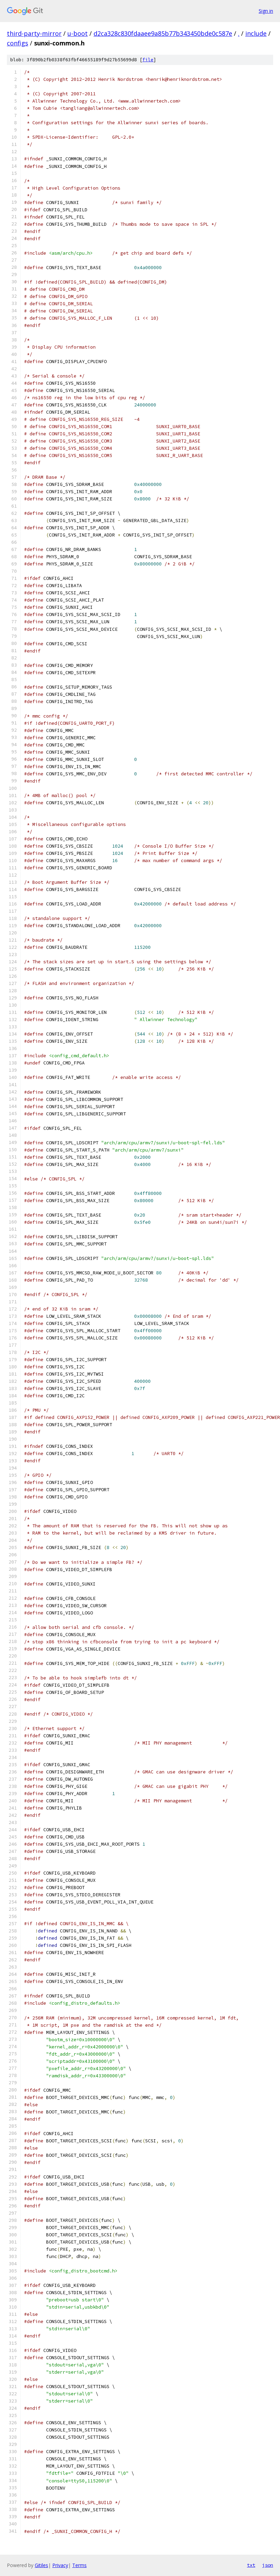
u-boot (77, 33)
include (256, 33)
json (267, 2565)
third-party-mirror (34, 33)
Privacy (60, 2565)
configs (17, 43)
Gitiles (41, 2565)
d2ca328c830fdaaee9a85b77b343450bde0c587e (163, 33)
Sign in (266, 11)
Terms (79, 2565)
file (147, 60)
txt (251, 2565)
